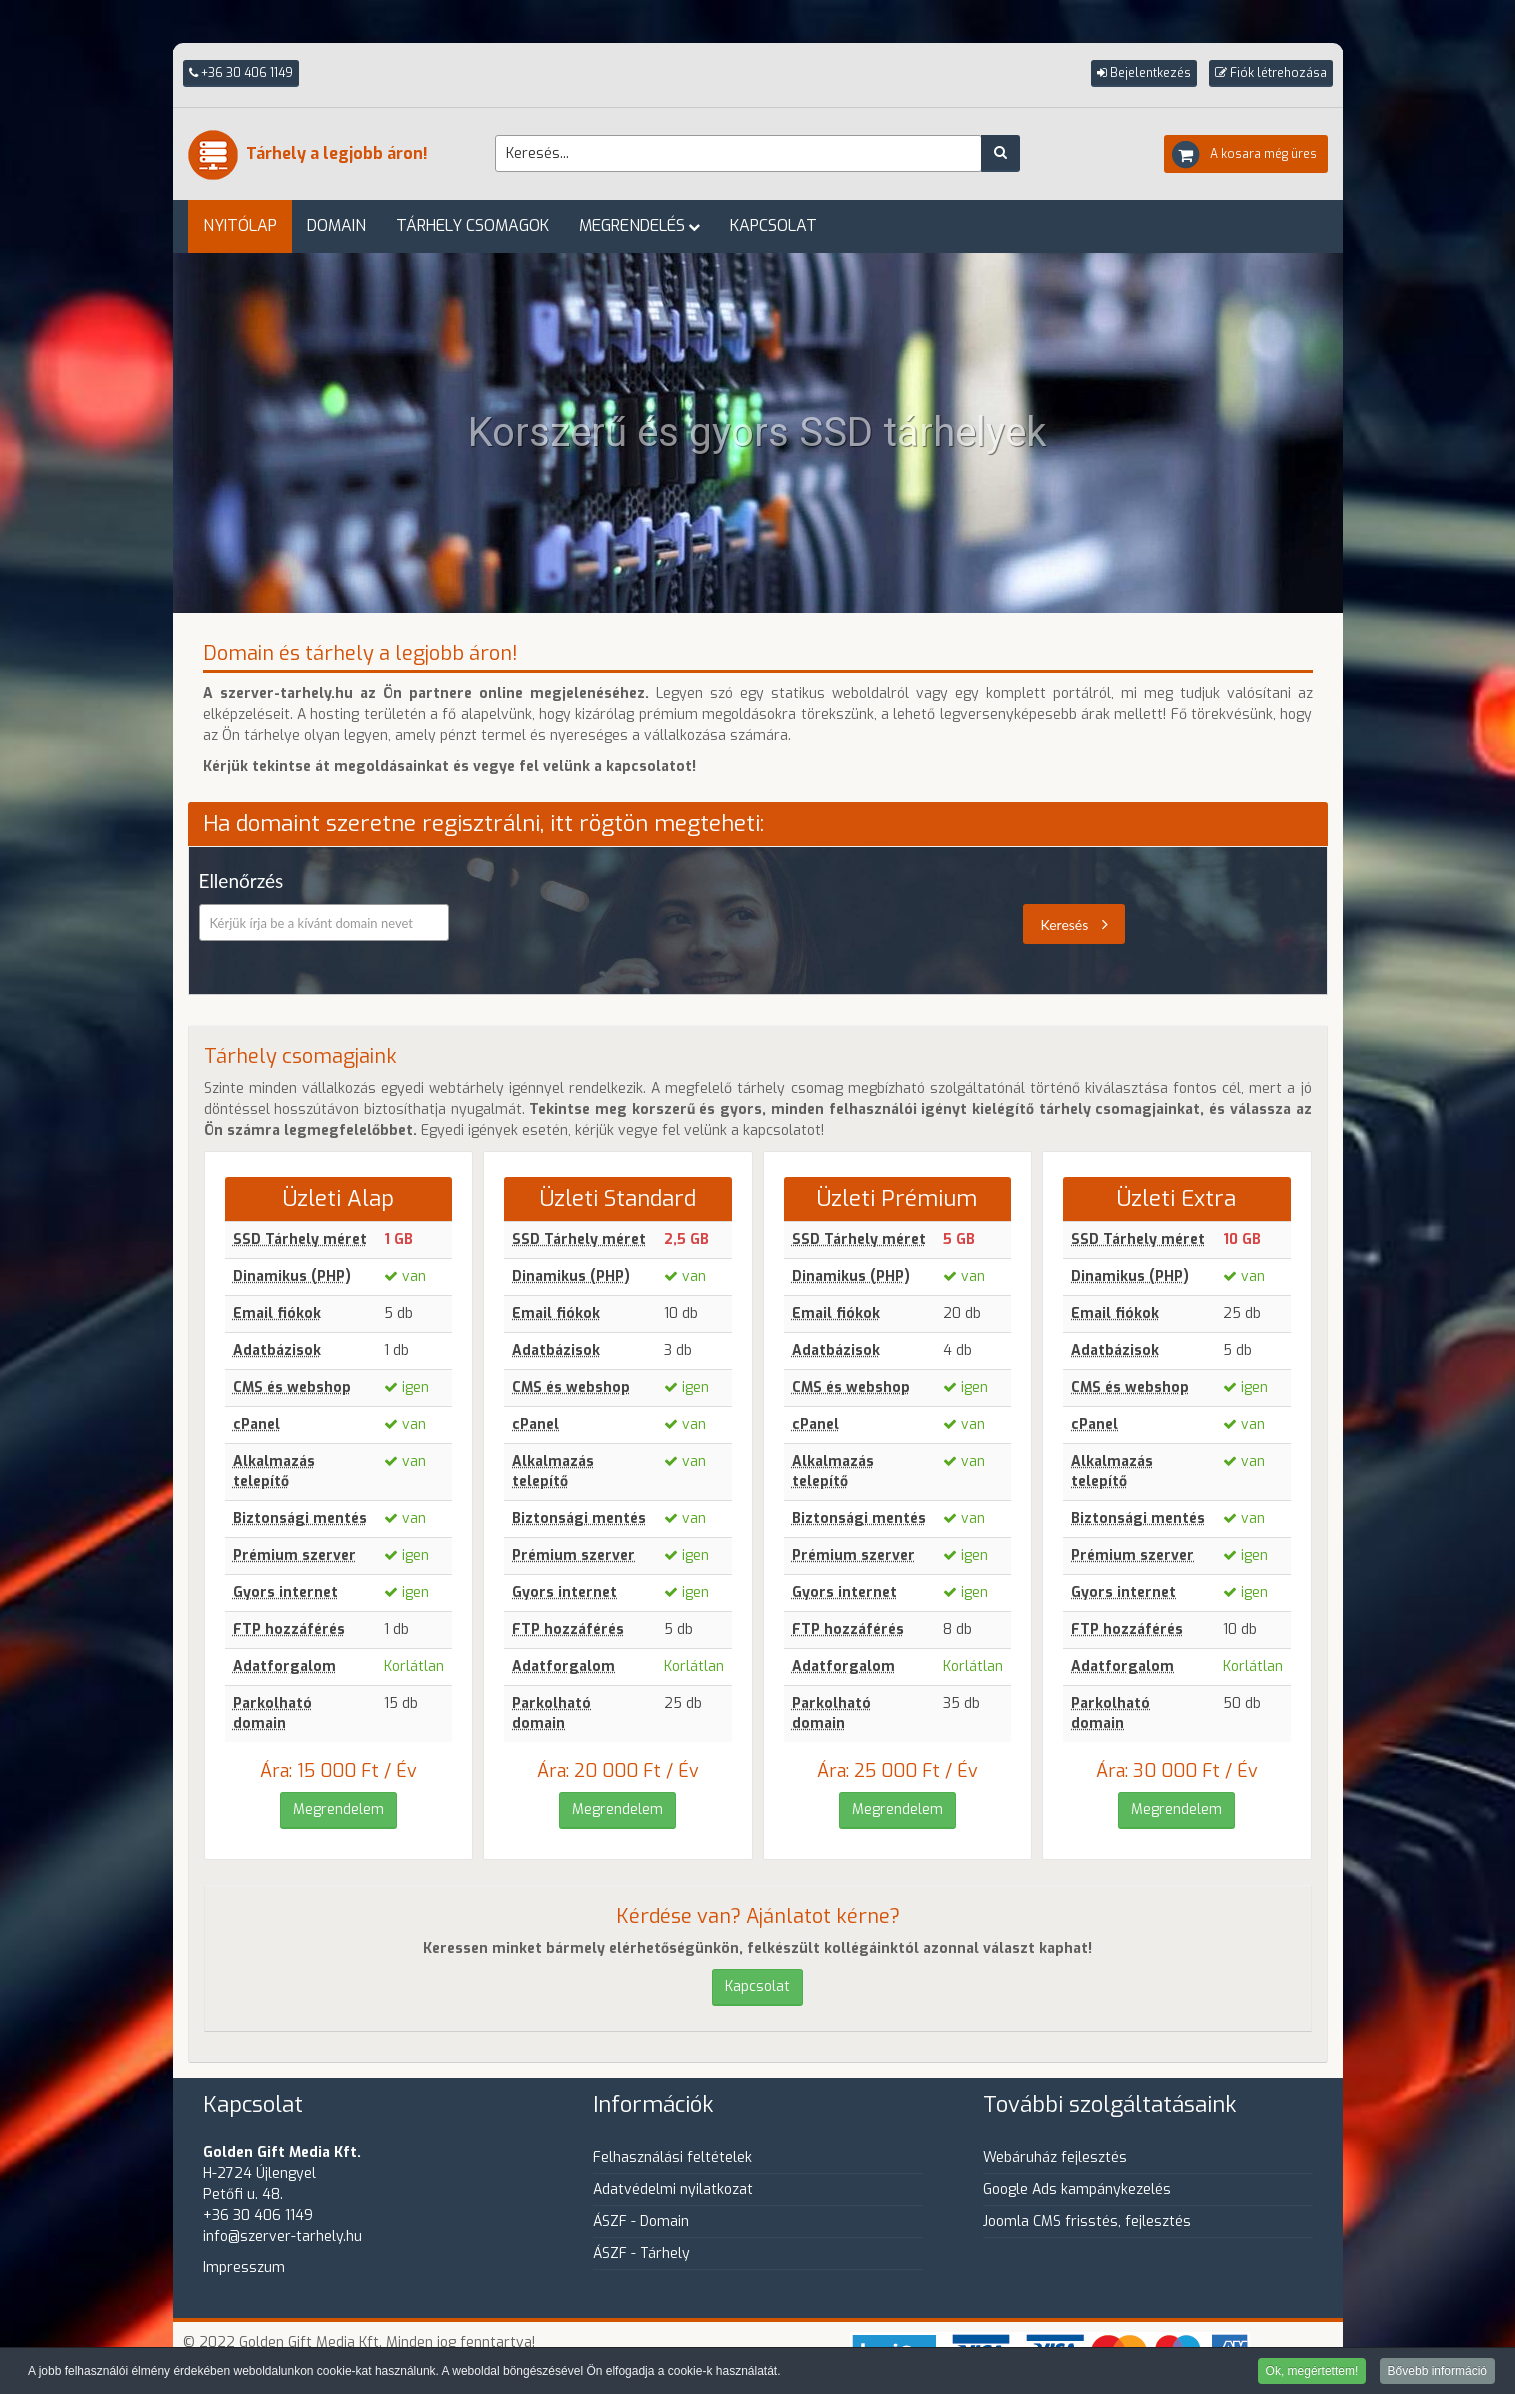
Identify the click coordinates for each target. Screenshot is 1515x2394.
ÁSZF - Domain (641, 2221)
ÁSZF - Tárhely (641, 2253)
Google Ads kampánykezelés (1077, 2189)
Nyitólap (240, 225)
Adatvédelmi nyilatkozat (673, 2189)
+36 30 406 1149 (241, 73)
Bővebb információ (1437, 2372)
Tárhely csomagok (472, 225)
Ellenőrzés (241, 880)
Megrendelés (632, 225)
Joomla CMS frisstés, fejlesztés (1087, 2221)
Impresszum (244, 2267)
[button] (1144, 73)
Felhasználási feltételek (672, 2157)
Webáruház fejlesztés (1055, 2157)
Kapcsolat (773, 225)
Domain (336, 225)
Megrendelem (338, 1809)
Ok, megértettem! (1312, 2372)
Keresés (1073, 924)
